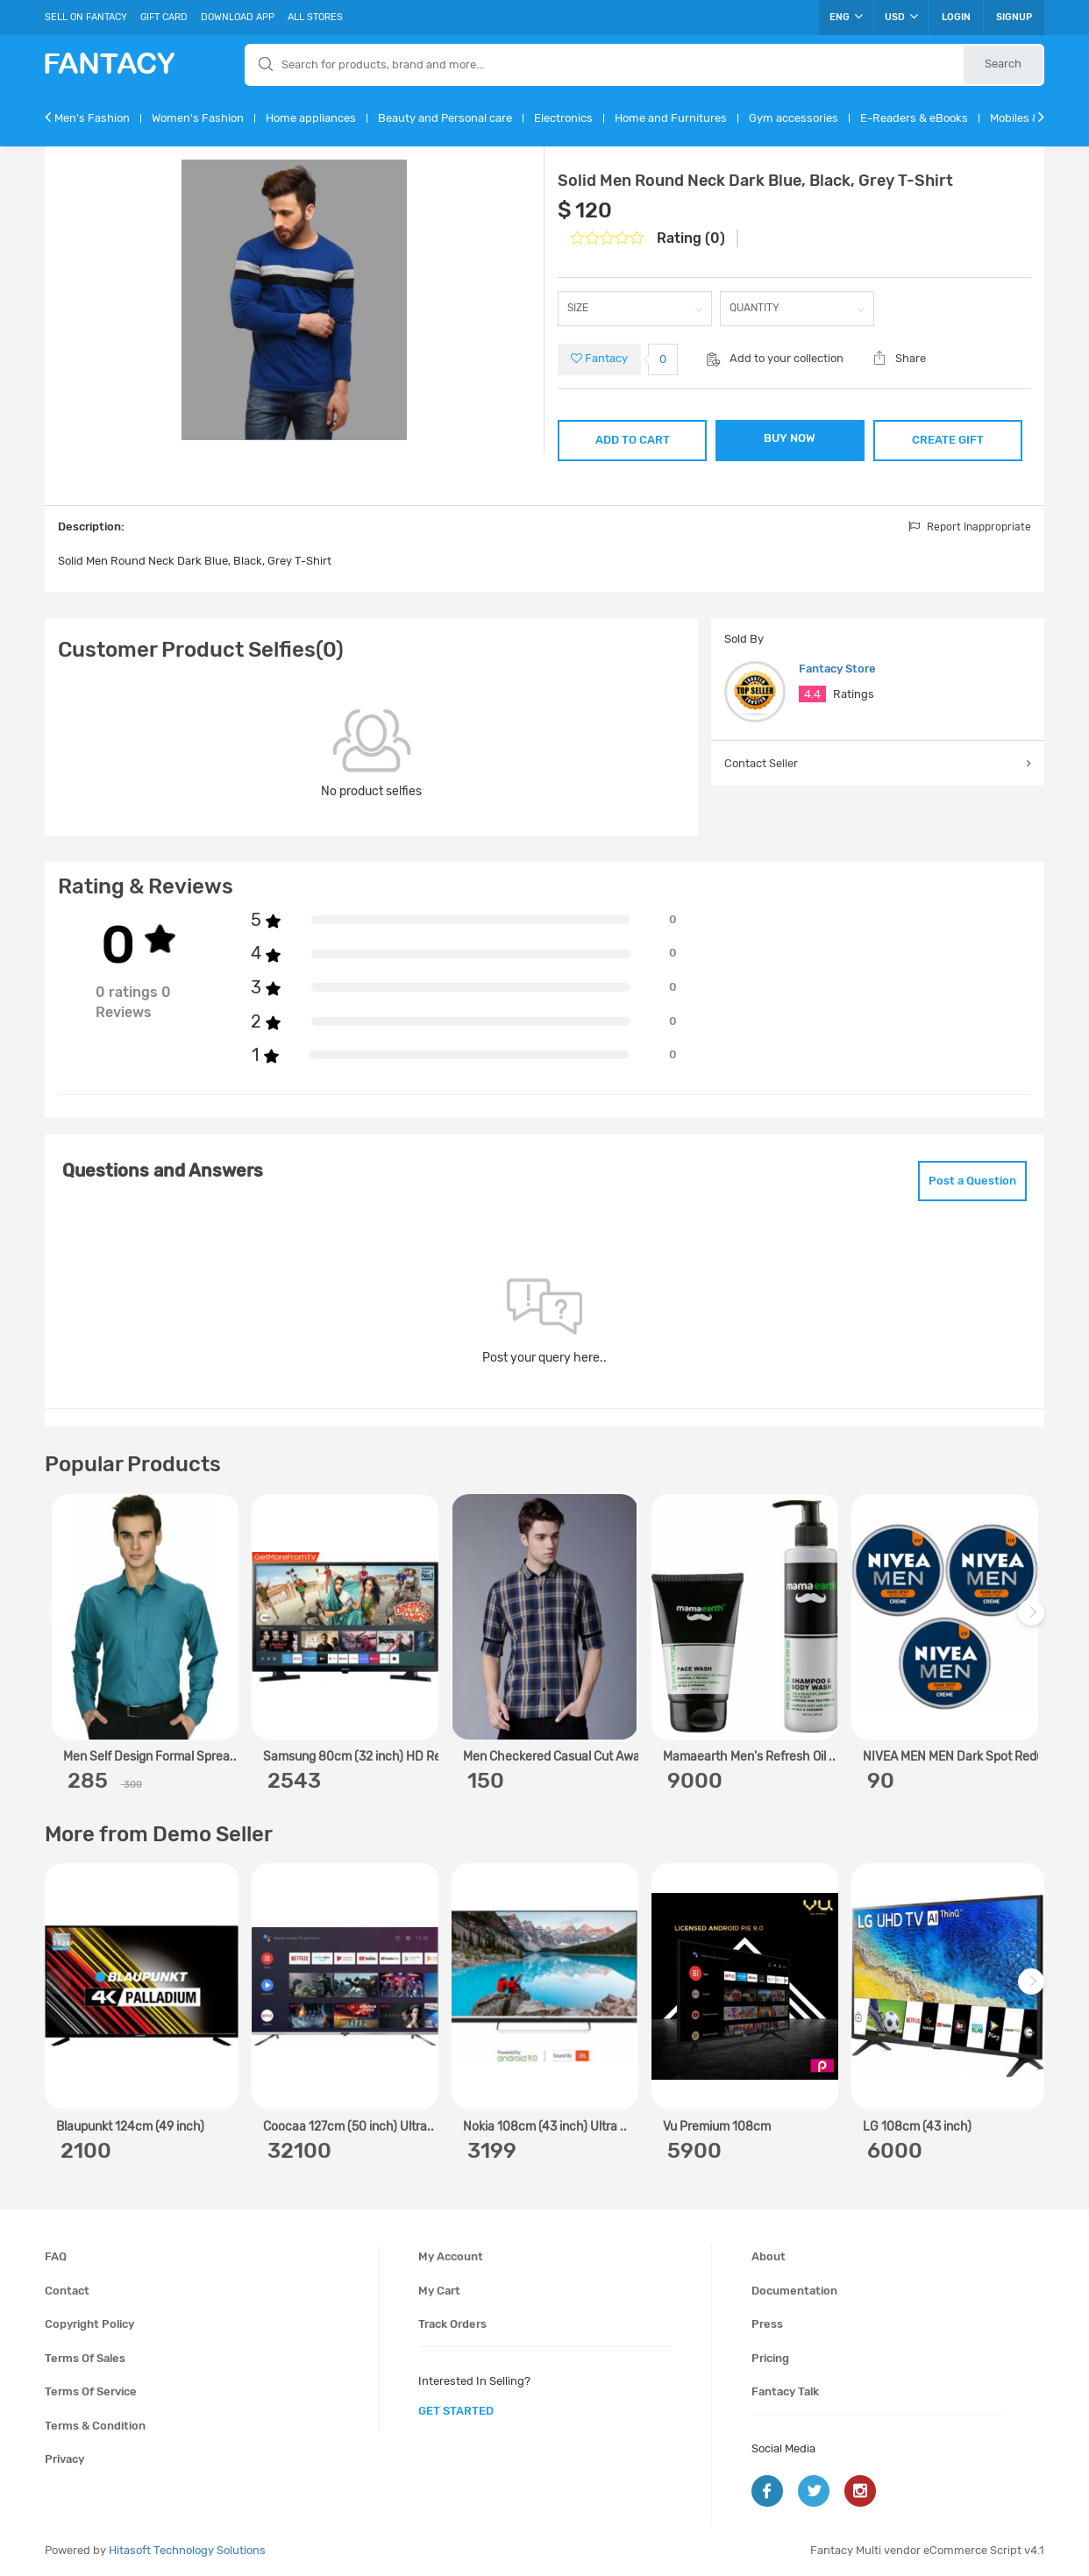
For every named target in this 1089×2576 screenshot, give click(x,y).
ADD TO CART (632, 439)
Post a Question (972, 1180)
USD (901, 17)
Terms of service (91, 2391)
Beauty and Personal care (445, 118)
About (768, 2256)
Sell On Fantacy (86, 17)
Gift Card (164, 17)
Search (1003, 63)
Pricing (770, 2358)
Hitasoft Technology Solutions (187, 2550)
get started (456, 2410)
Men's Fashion (92, 118)
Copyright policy (89, 2323)
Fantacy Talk (785, 2391)
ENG (846, 17)
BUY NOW (789, 438)
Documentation (794, 2290)
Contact (67, 2290)
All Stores (315, 17)
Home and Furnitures (671, 118)
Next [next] (1033, 1621)
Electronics (563, 118)
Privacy (64, 2459)
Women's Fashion (198, 118)
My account (450, 2256)
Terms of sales (85, 2358)
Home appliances (311, 118)
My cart (439, 2290)
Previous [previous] (60, 1621)
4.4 (812, 694)
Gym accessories (793, 118)
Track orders (452, 2323)
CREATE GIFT (948, 439)
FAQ (56, 2256)
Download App (237, 17)
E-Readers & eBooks (914, 118)
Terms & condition (95, 2425)
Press (767, 2323)
